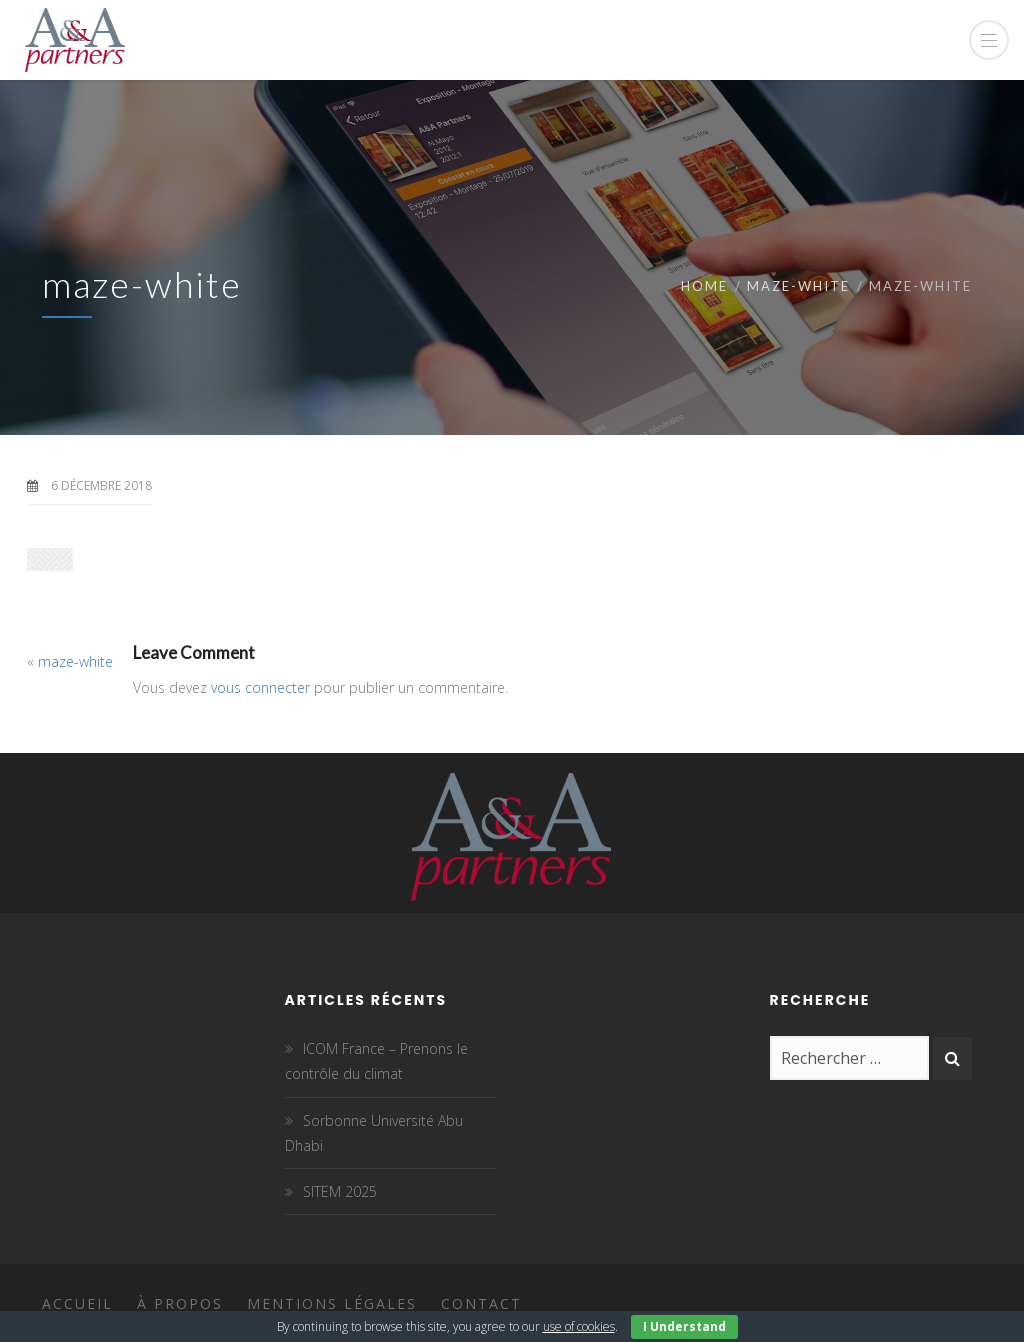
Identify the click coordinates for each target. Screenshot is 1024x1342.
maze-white (798, 286)
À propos (180, 1303)
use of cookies (579, 1326)
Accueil (77, 1303)
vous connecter (260, 687)
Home (704, 286)
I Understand (684, 1326)
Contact (481, 1303)
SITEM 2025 (340, 1191)
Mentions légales (332, 1303)
